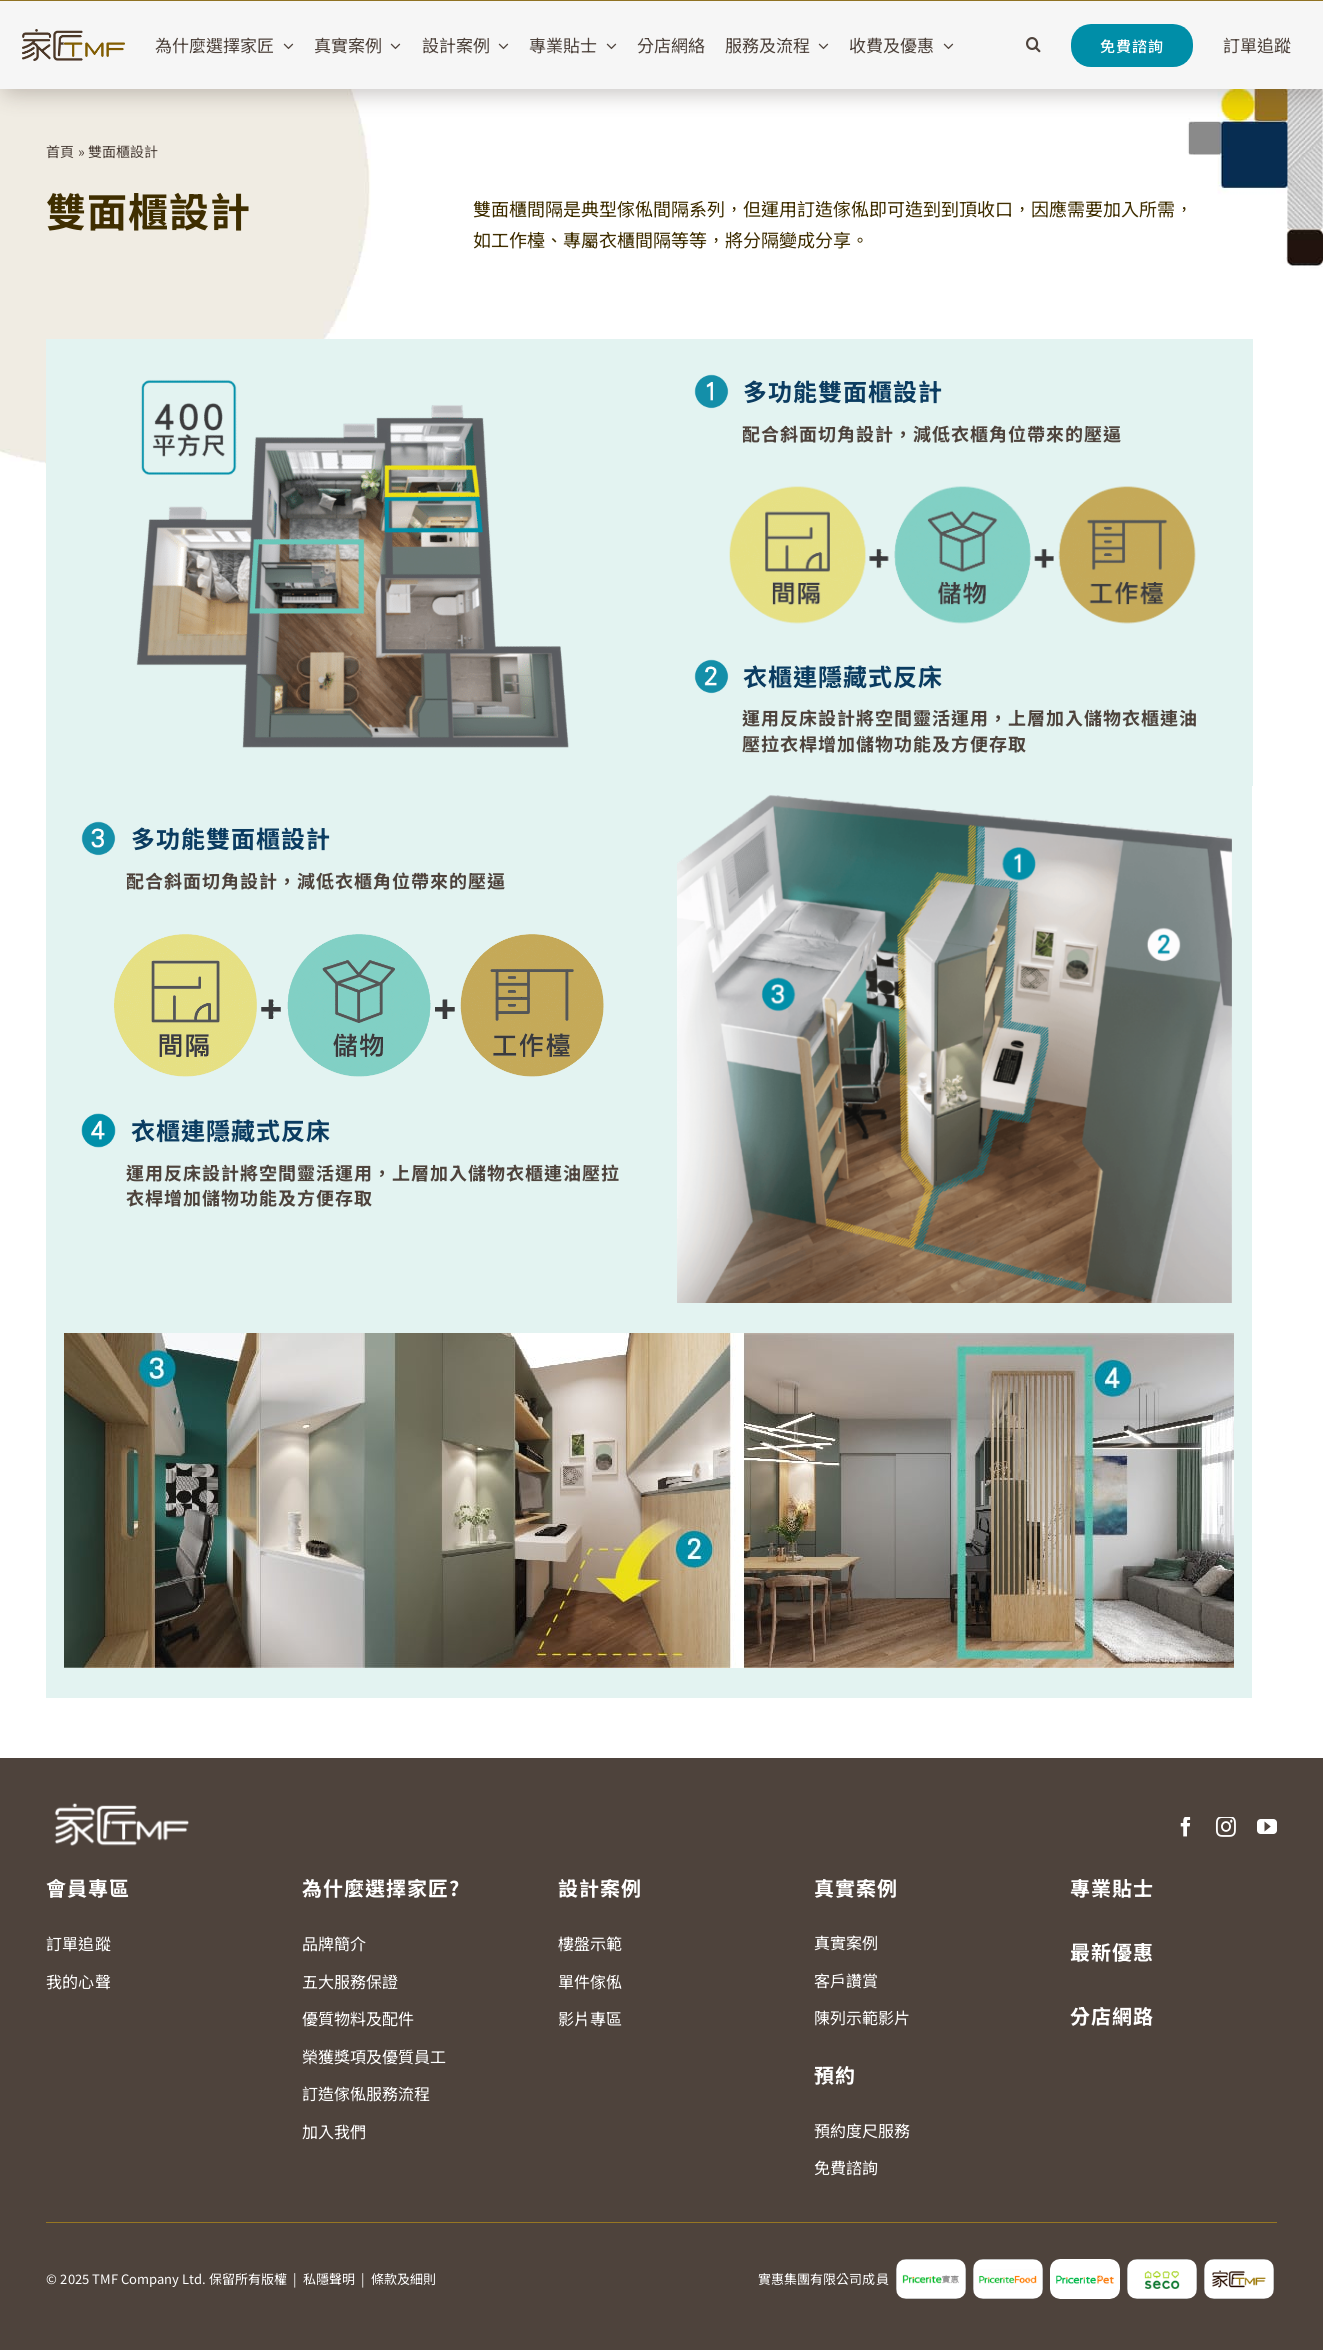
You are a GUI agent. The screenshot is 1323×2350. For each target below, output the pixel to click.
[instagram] (1226, 1827)
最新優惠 (1112, 1951)
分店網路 (1112, 2015)
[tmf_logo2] (1239, 2267)
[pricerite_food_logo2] (1008, 2267)
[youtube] (1267, 1827)
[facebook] (1186, 1827)
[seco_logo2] (1162, 2267)
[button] (1033, 45)
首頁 (60, 151)
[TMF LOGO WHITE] (121, 1796)
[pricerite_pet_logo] (1085, 2267)
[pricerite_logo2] (931, 2267)
